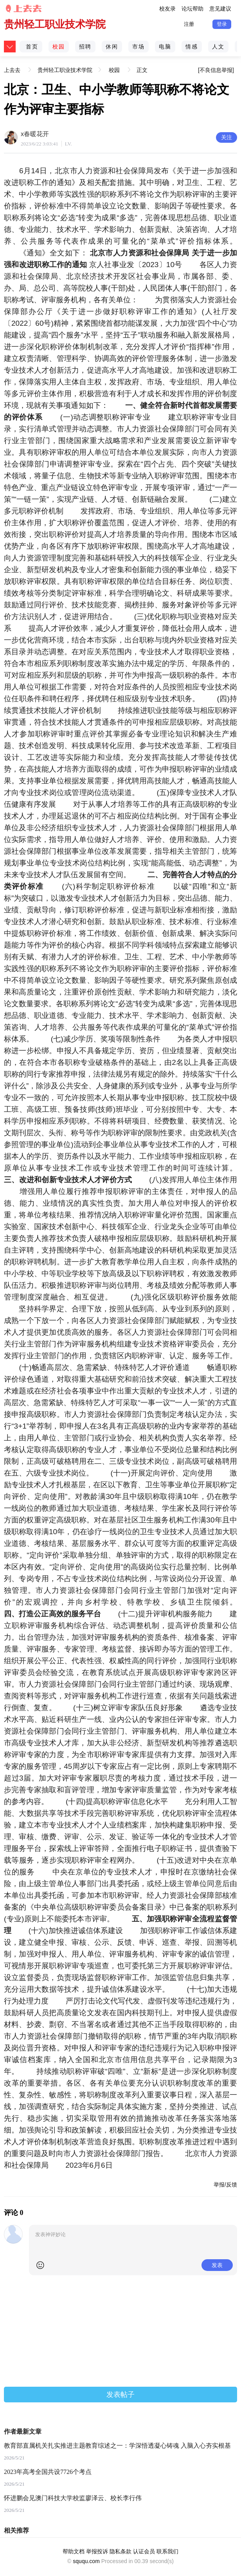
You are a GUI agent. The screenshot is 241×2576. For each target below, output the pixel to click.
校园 (58, 46)
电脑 (165, 46)
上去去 (13, 64)
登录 (222, 24)
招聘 (85, 46)
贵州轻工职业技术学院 (55, 24)
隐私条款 (120, 2551)
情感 (191, 46)
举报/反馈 (225, 2184)
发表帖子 (120, 2394)
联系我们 (167, 2551)
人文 (218, 46)
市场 (138, 46)
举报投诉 (97, 2551)
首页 (32, 46)
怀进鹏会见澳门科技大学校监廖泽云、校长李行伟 (73, 2498)
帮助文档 (74, 2551)
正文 (142, 70)
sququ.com (86, 2561)
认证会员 (144, 2551)
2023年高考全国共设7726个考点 (48, 2471)
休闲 (112, 46)
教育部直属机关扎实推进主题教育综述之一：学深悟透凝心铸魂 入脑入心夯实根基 (117, 2445)
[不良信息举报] (216, 70)
